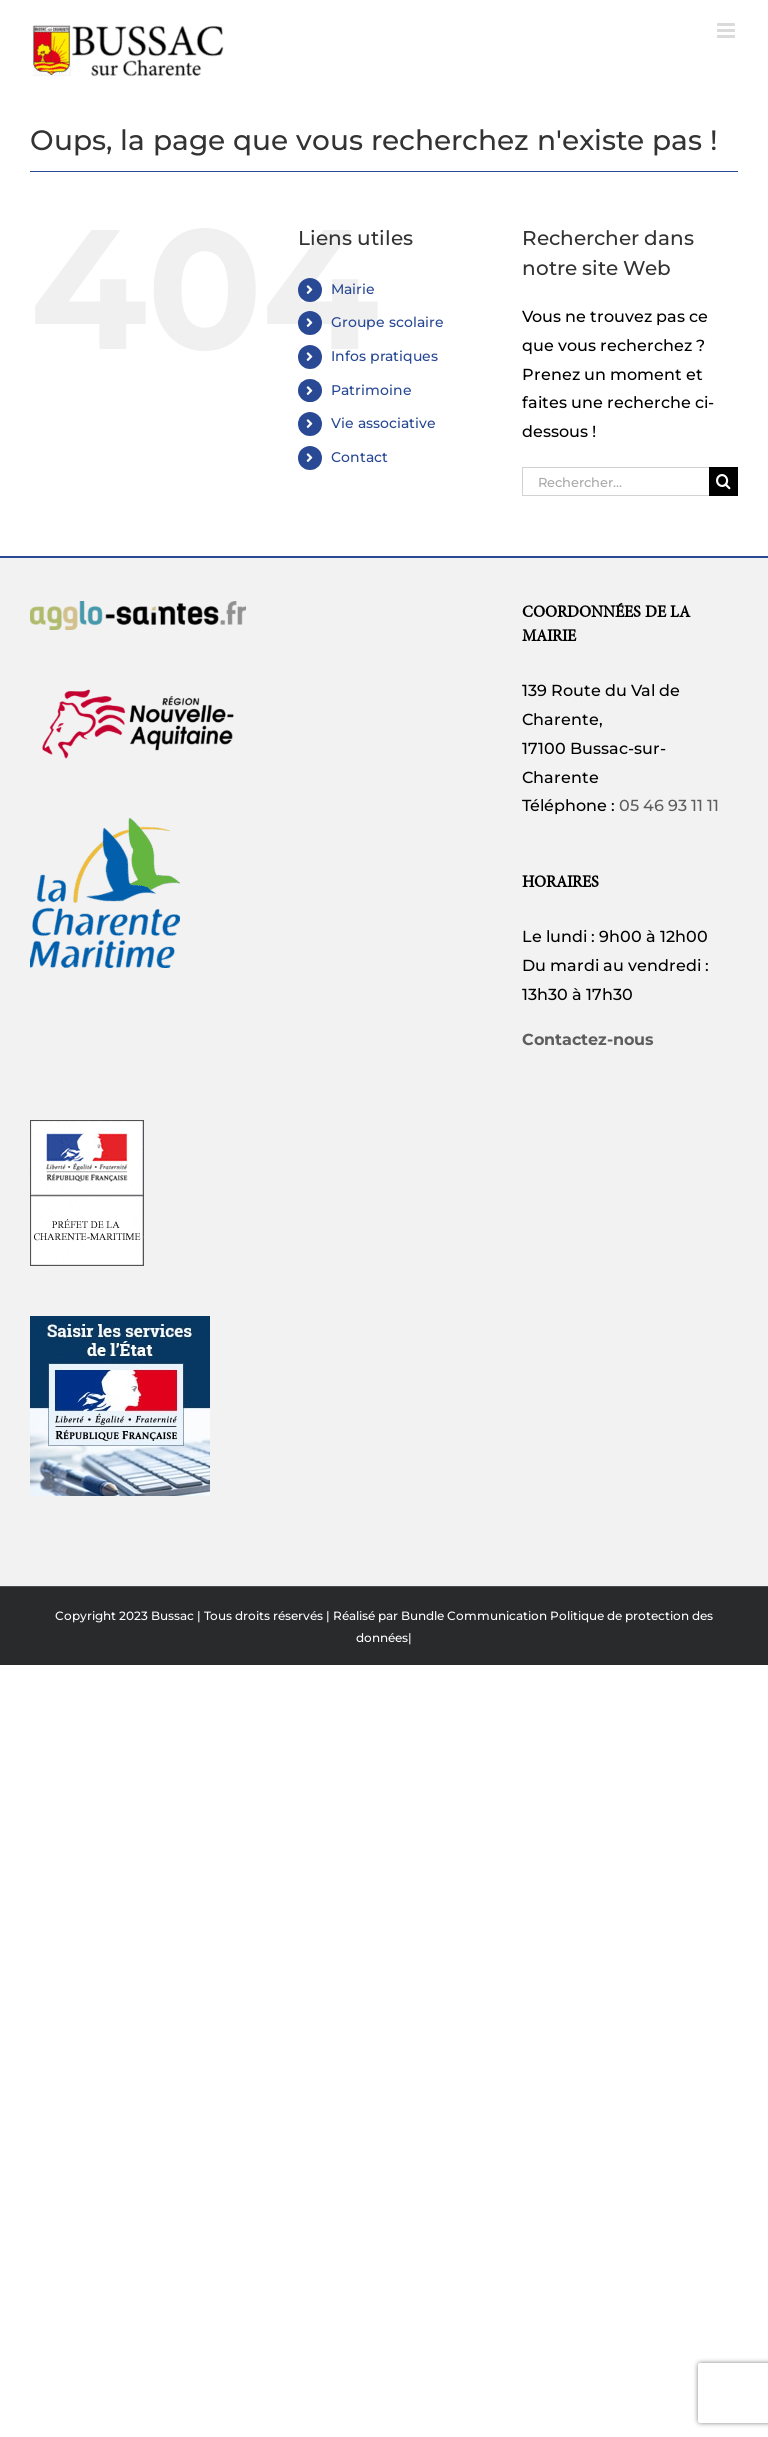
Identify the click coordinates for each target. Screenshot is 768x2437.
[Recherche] (723, 481)
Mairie (353, 289)
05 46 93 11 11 (669, 805)
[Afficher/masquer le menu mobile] (727, 30)
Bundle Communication (474, 1615)
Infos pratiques (384, 356)
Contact (359, 457)
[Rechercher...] (615, 481)
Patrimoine (371, 390)
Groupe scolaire (387, 322)
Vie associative (383, 423)
